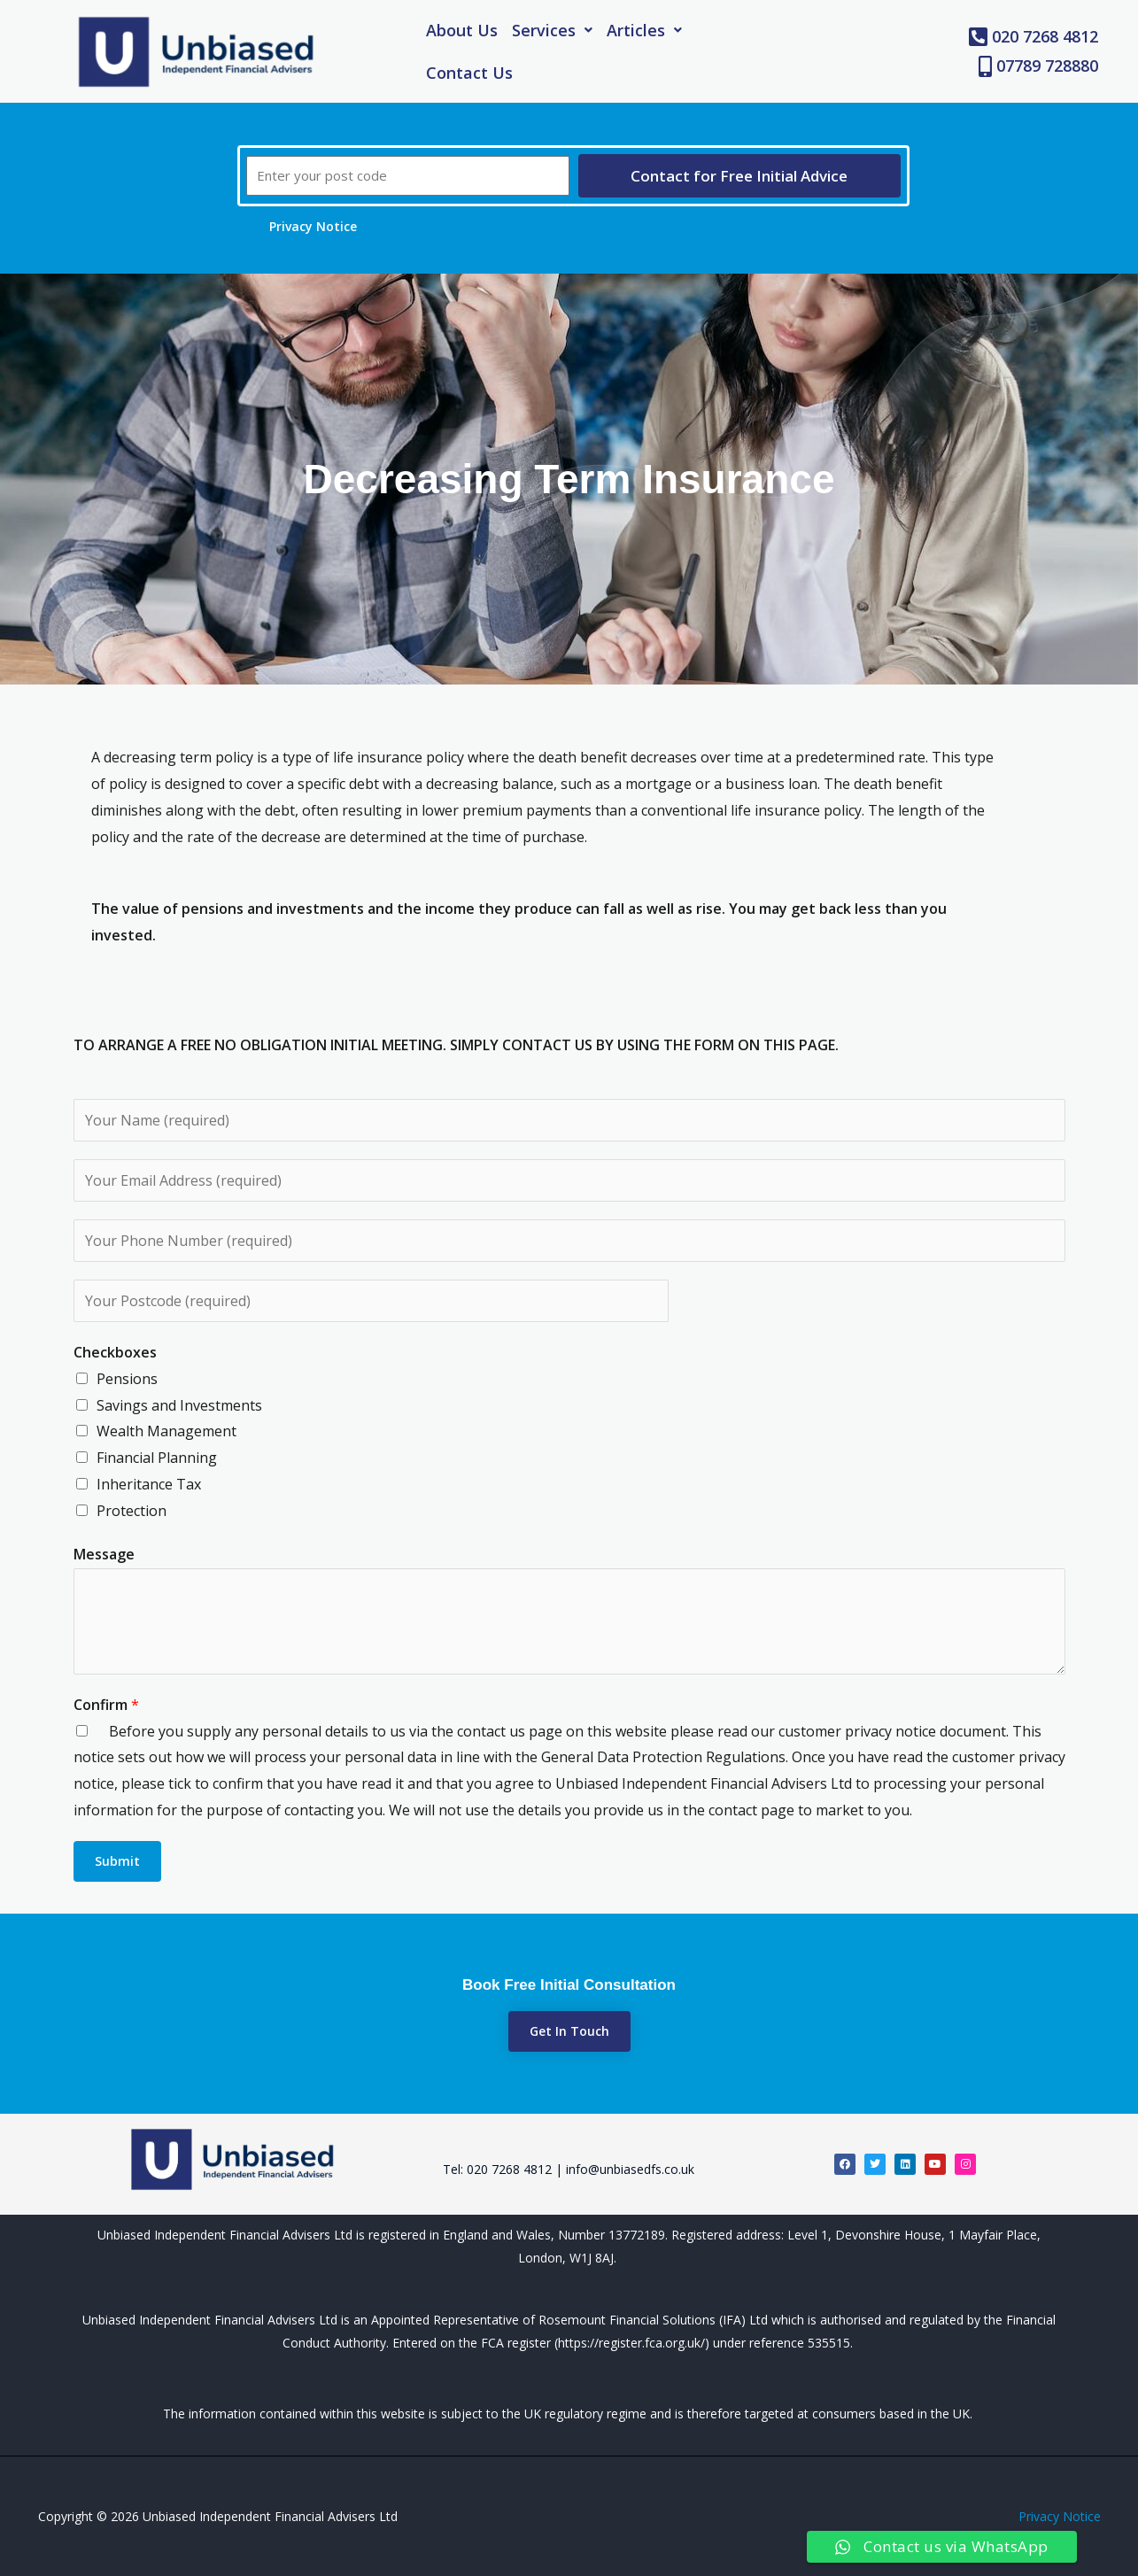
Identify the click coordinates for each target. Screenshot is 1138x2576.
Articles (644, 30)
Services (552, 30)
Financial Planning (157, 1457)
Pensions (127, 1379)
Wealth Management (166, 1431)
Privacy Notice (1059, 2516)
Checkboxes (115, 1352)
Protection (131, 1510)
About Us (462, 30)
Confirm (106, 1704)
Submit (117, 1861)
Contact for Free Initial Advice (739, 176)
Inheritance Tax (149, 1484)
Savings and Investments (179, 1405)
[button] (552, 30)
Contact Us (469, 72)
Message (104, 1554)
